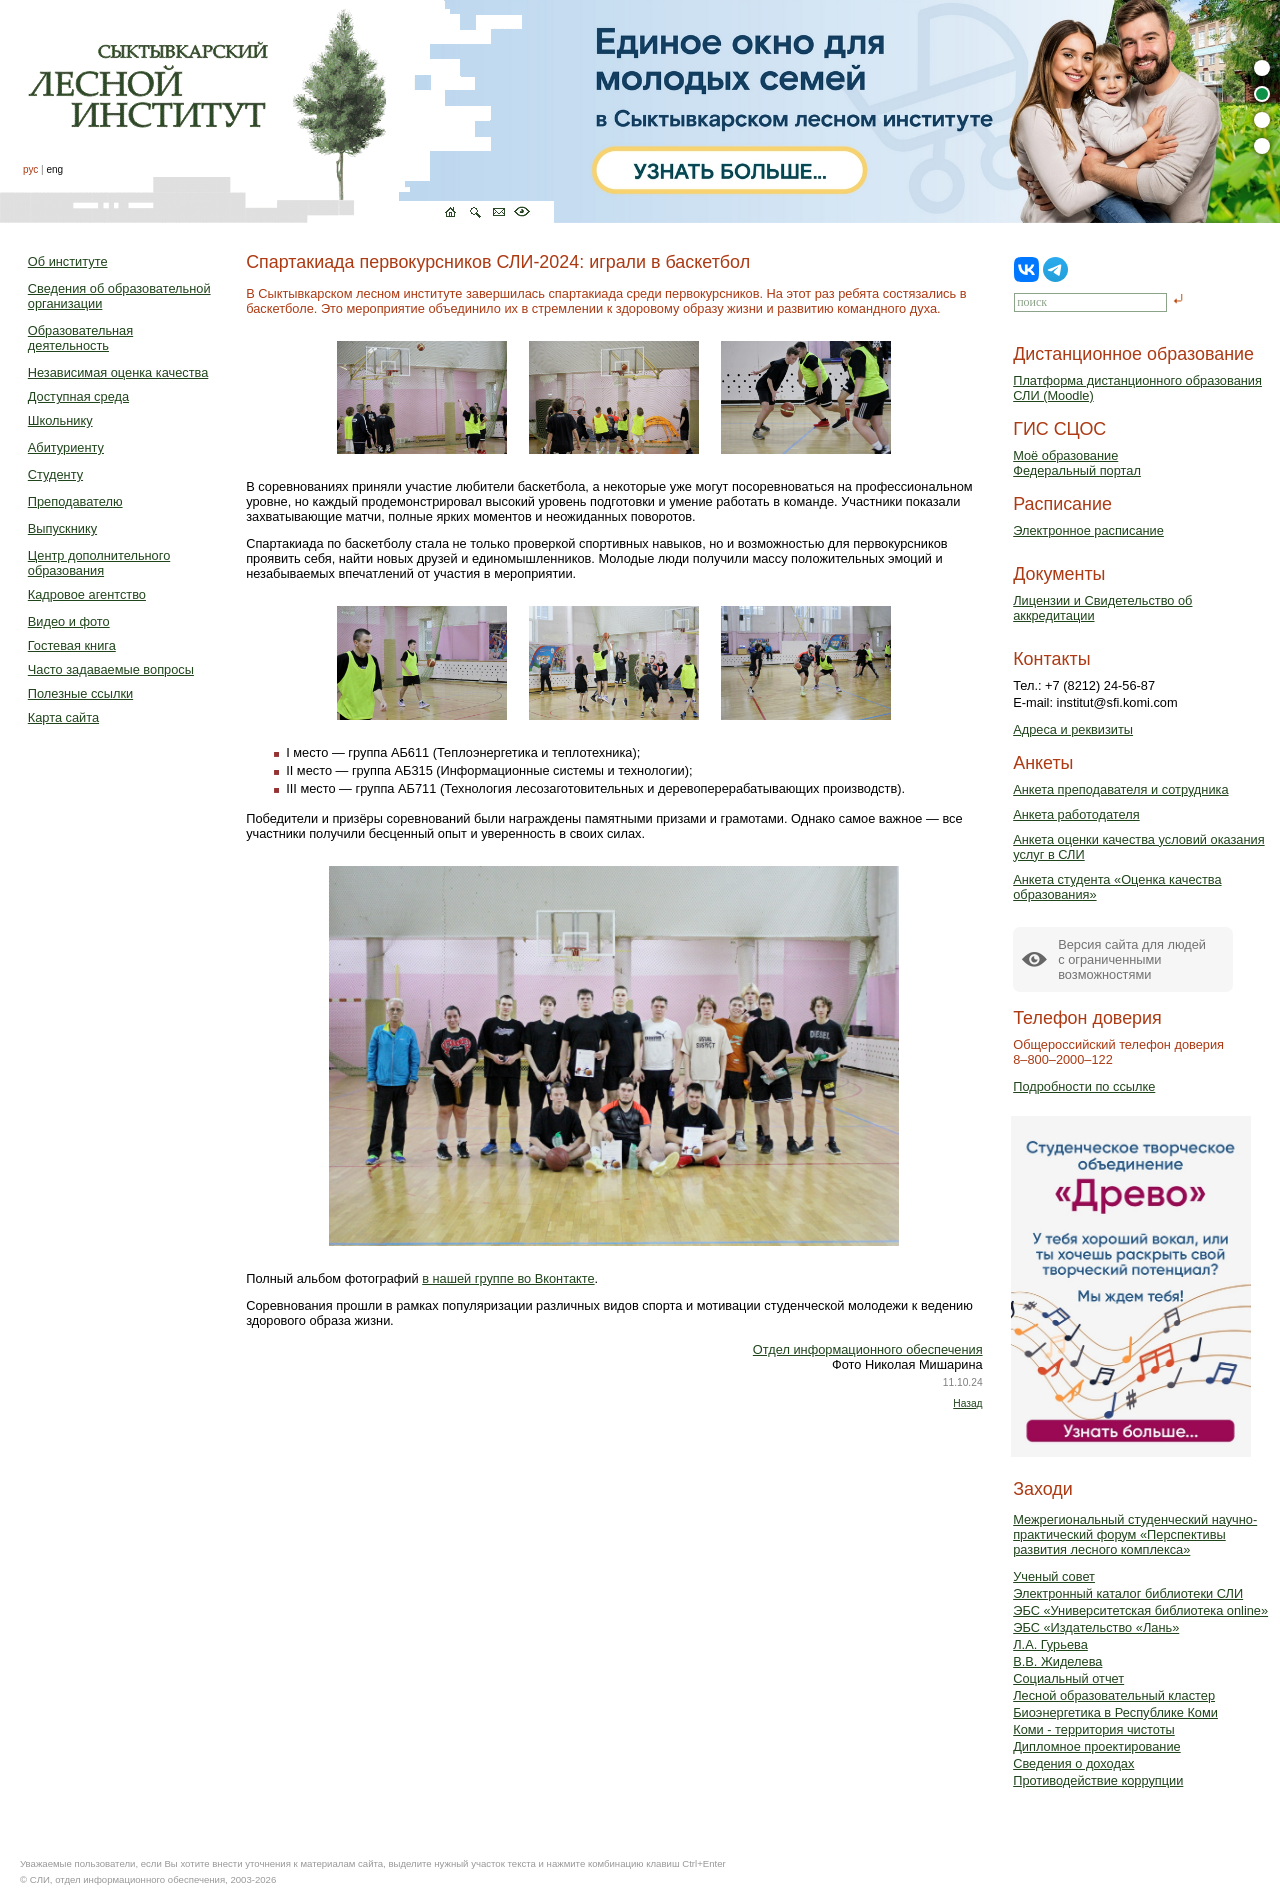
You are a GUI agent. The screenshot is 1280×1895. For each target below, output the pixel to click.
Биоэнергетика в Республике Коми (1115, 1712)
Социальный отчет (1068, 1678)
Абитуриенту (66, 447)
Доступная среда (78, 396)
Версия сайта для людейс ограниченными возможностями (1132, 959)
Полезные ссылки (80, 693)
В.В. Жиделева (1057, 1661)
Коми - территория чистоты (1094, 1729)
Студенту (55, 474)
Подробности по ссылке (1084, 1086)
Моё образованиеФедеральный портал (1077, 463)
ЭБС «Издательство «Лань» (1096, 1627)
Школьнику (60, 420)
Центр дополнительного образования (99, 563)
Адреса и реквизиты (1073, 729)
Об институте (68, 261)
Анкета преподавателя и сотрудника (1120, 789)
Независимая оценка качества (118, 372)
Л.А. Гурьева (1050, 1644)
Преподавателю (75, 501)
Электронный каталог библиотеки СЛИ (1128, 1593)
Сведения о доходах (1073, 1763)
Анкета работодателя (1076, 814)
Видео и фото (69, 621)
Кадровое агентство (87, 594)
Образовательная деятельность (80, 338)
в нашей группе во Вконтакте (508, 1278)
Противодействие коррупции (1098, 1780)
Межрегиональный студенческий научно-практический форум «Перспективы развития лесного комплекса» (1135, 1534)
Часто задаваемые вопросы (111, 669)
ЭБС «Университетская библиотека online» (1140, 1610)
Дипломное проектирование (1097, 1746)
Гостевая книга (72, 645)
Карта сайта (63, 717)
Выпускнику (62, 528)
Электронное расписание (1088, 530)
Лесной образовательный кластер (1114, 1695)
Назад (967, 1403)
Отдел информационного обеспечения (868, 1349)
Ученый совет (1054, 1576)
